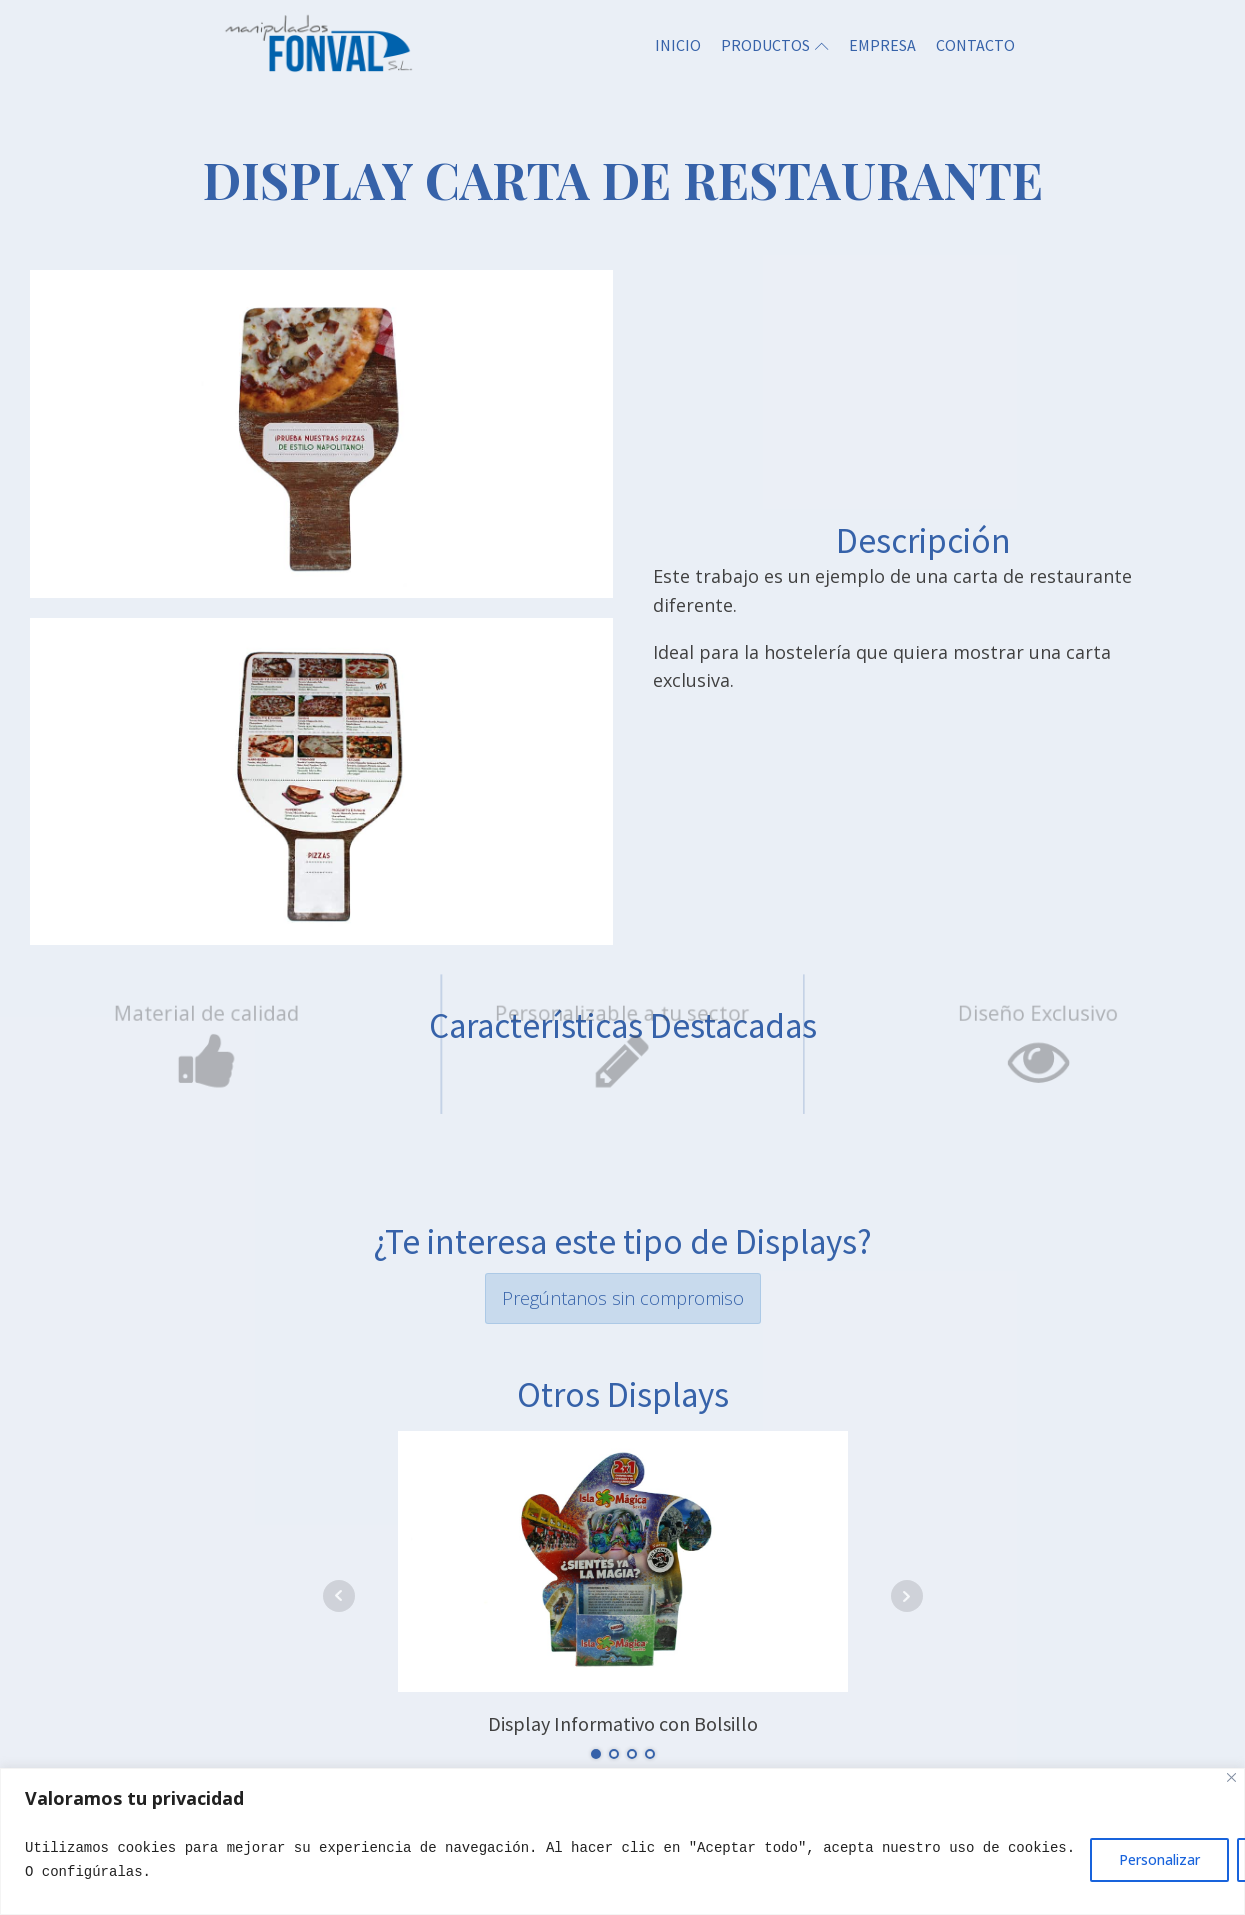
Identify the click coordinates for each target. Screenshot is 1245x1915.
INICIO (678, 45)
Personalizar (1159, 1859)
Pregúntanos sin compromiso (623, 1298)
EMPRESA (882, 45)
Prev (339, 1596)
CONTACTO (975, 45)
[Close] (1231, 1777)
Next (907, 1596)
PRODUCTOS (775, 45)
